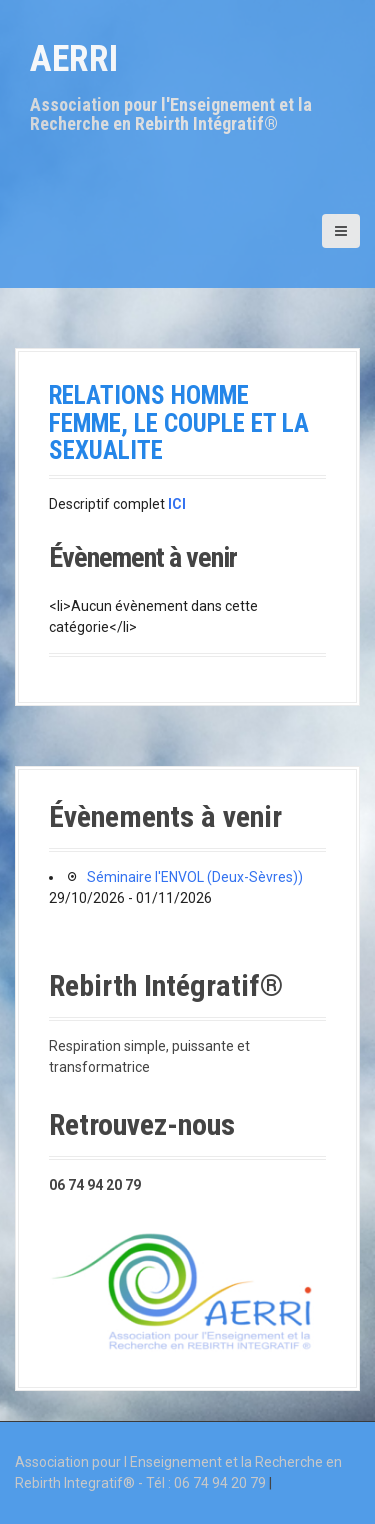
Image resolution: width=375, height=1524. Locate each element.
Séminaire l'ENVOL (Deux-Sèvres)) (195, 877)
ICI (177, 504)
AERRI (74, 59)
